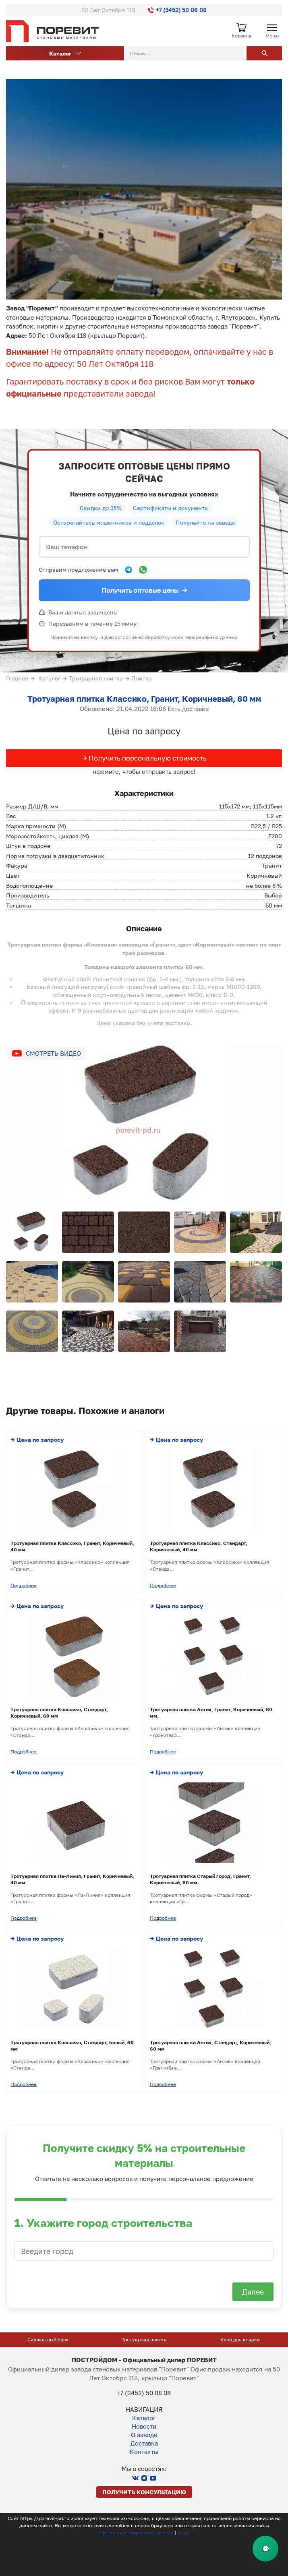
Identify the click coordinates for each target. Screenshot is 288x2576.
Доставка (144, 2443)
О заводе (144, 2434)
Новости (144, 2426)
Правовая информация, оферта (136, 2532)
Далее (253, 2291)
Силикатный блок (139, 2339)
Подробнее (23, 1585)
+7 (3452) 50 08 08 (177, 9)
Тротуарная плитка (96, 678)
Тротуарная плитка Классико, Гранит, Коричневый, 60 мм (144, 698)
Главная (17, 678)
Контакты (144, 2451)
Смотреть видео (53, 1053)
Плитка (141, 678)
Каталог (65, 53)
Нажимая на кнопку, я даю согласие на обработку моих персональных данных (144, 637)
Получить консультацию (144, 2492)
